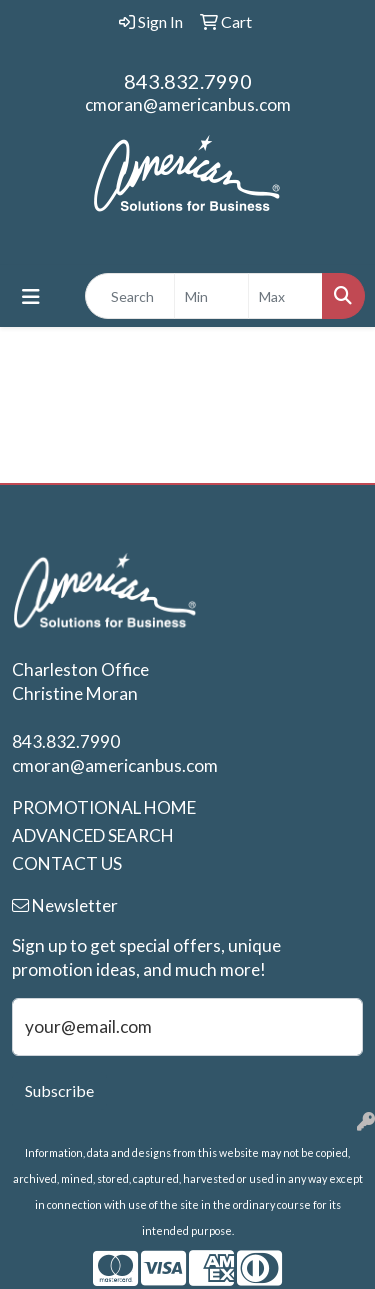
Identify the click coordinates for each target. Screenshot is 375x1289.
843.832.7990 (188, 81)
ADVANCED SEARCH (93, 835)
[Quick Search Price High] (285, 296)
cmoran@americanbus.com (188, 104)
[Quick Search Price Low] (211, 296)
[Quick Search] (130, 296)
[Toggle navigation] (31, 296)
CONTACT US (67, 863)
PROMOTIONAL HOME (104, 807)
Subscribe (59, 1090)
